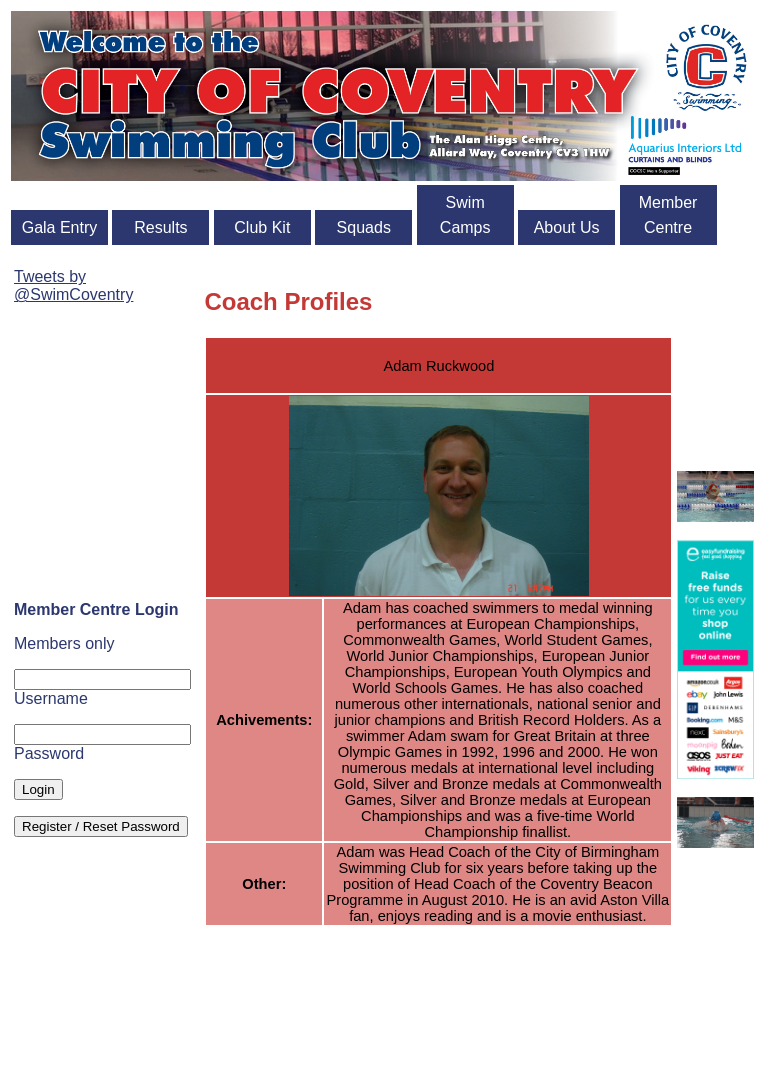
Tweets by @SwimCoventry (73, 285)
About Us (567, 227)
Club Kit (262, 227)
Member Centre (668, 215)
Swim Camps (465, 215)
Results (160, 227)
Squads (364, 227)
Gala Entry (60, 227)
